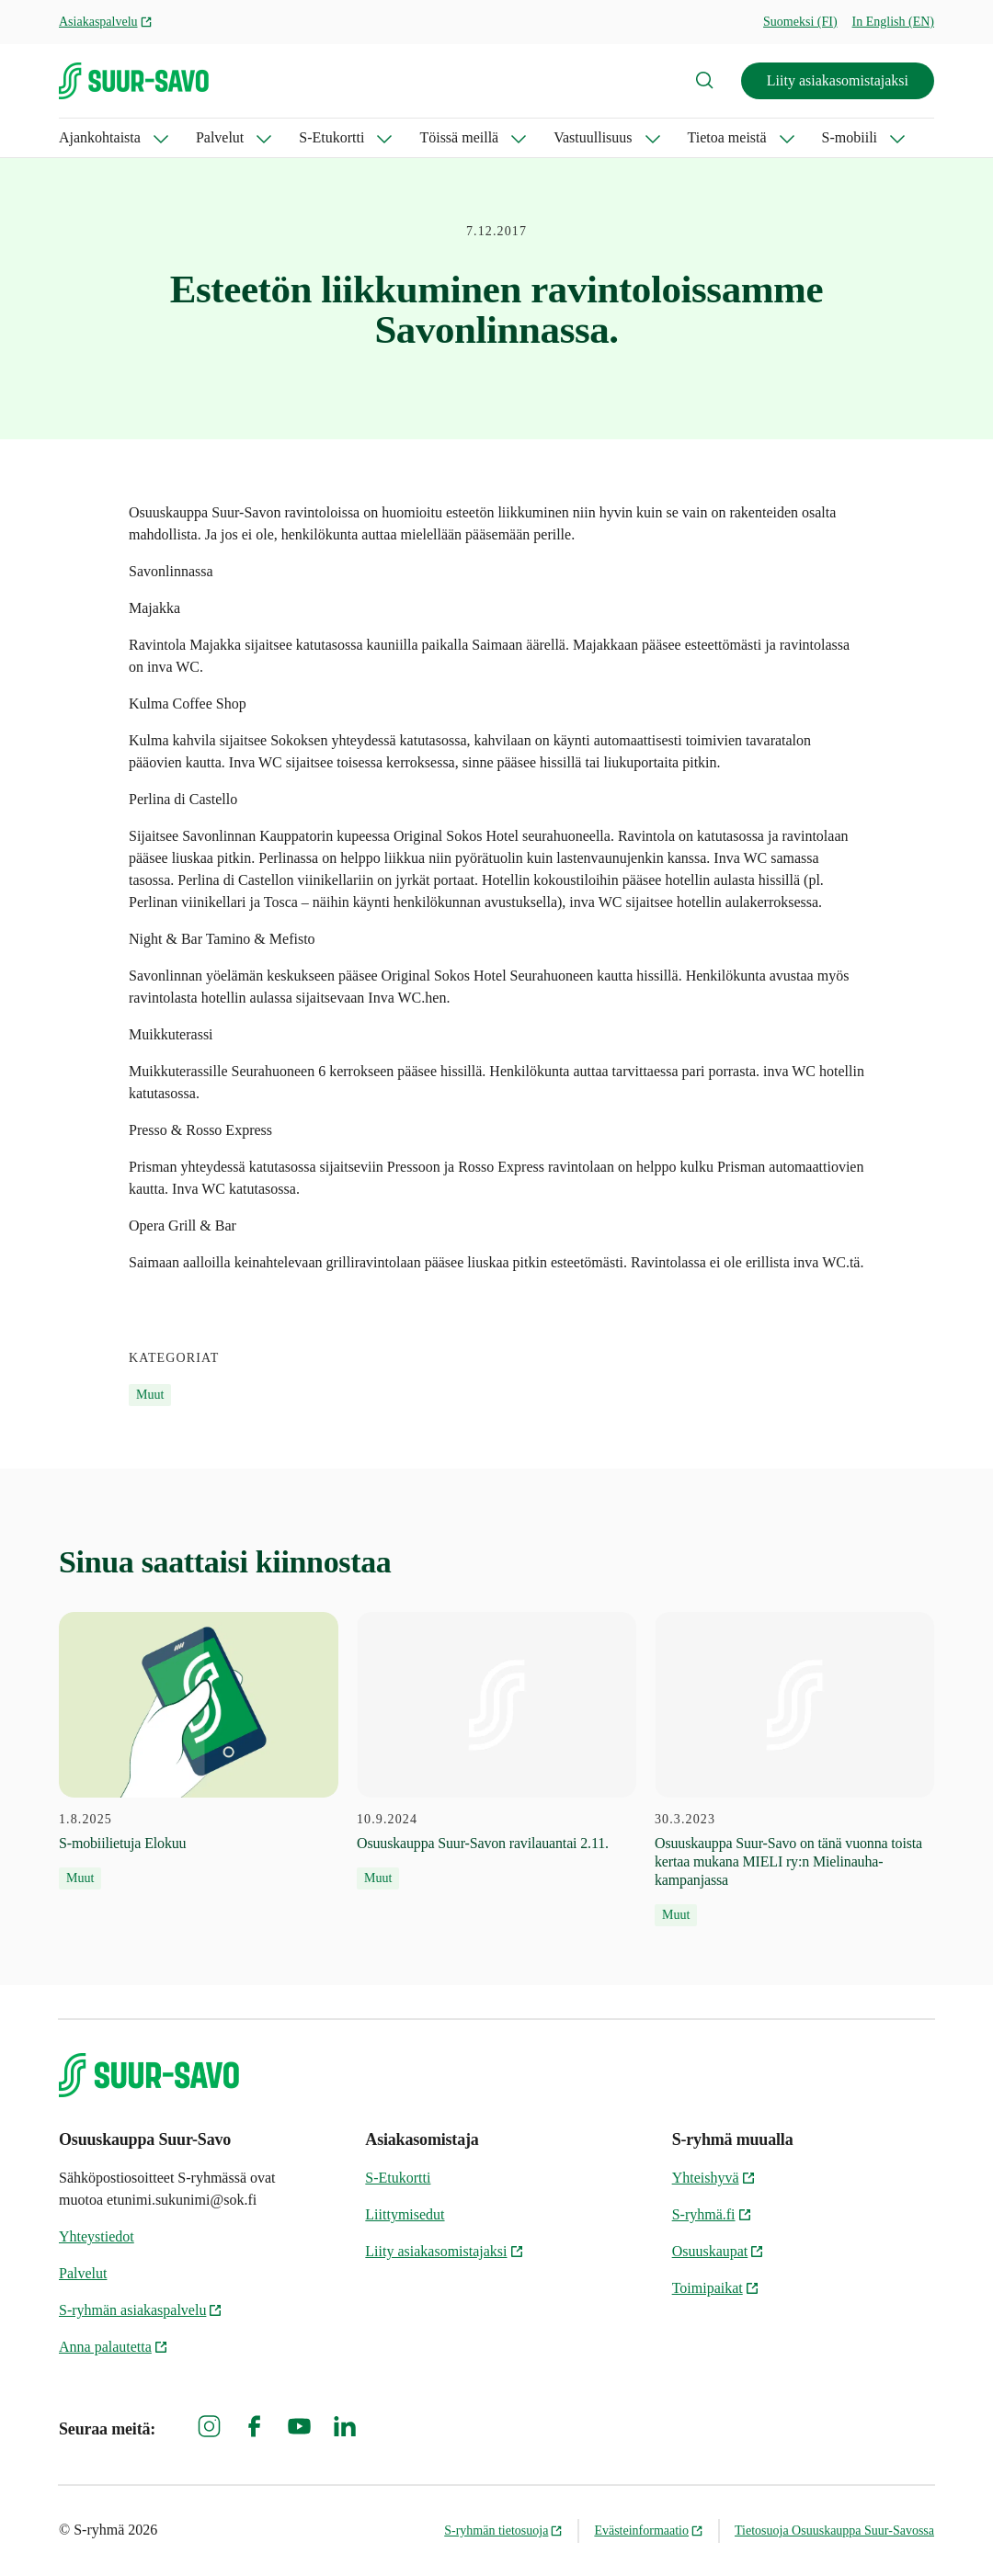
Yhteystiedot (96, 2236)
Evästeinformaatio (648, 2530)
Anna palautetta (113, 2347)
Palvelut (220, 137)
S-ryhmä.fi (712, 2214)
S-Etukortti (331, 137)
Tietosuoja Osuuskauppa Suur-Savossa (834, 2530)
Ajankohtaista (100, 137)
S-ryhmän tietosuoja (503, 2530)
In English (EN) (893, 21)
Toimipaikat (715, 2288)
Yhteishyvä (714, 2177)
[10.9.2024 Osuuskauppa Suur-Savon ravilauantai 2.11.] (496, 1751)
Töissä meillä (458, 137)
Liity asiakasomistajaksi (837, 80)
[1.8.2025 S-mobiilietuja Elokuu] (198, 1751)
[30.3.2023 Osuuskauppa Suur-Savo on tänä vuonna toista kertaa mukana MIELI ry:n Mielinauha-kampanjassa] (794, 1769)
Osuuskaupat (718, 2251)
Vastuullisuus (593, 137)
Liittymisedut (404, 2214)
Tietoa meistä (727, 137)
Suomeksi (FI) (800, 21)
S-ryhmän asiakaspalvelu (141, 2310)
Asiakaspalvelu (106, 21)
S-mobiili (849, 137)
